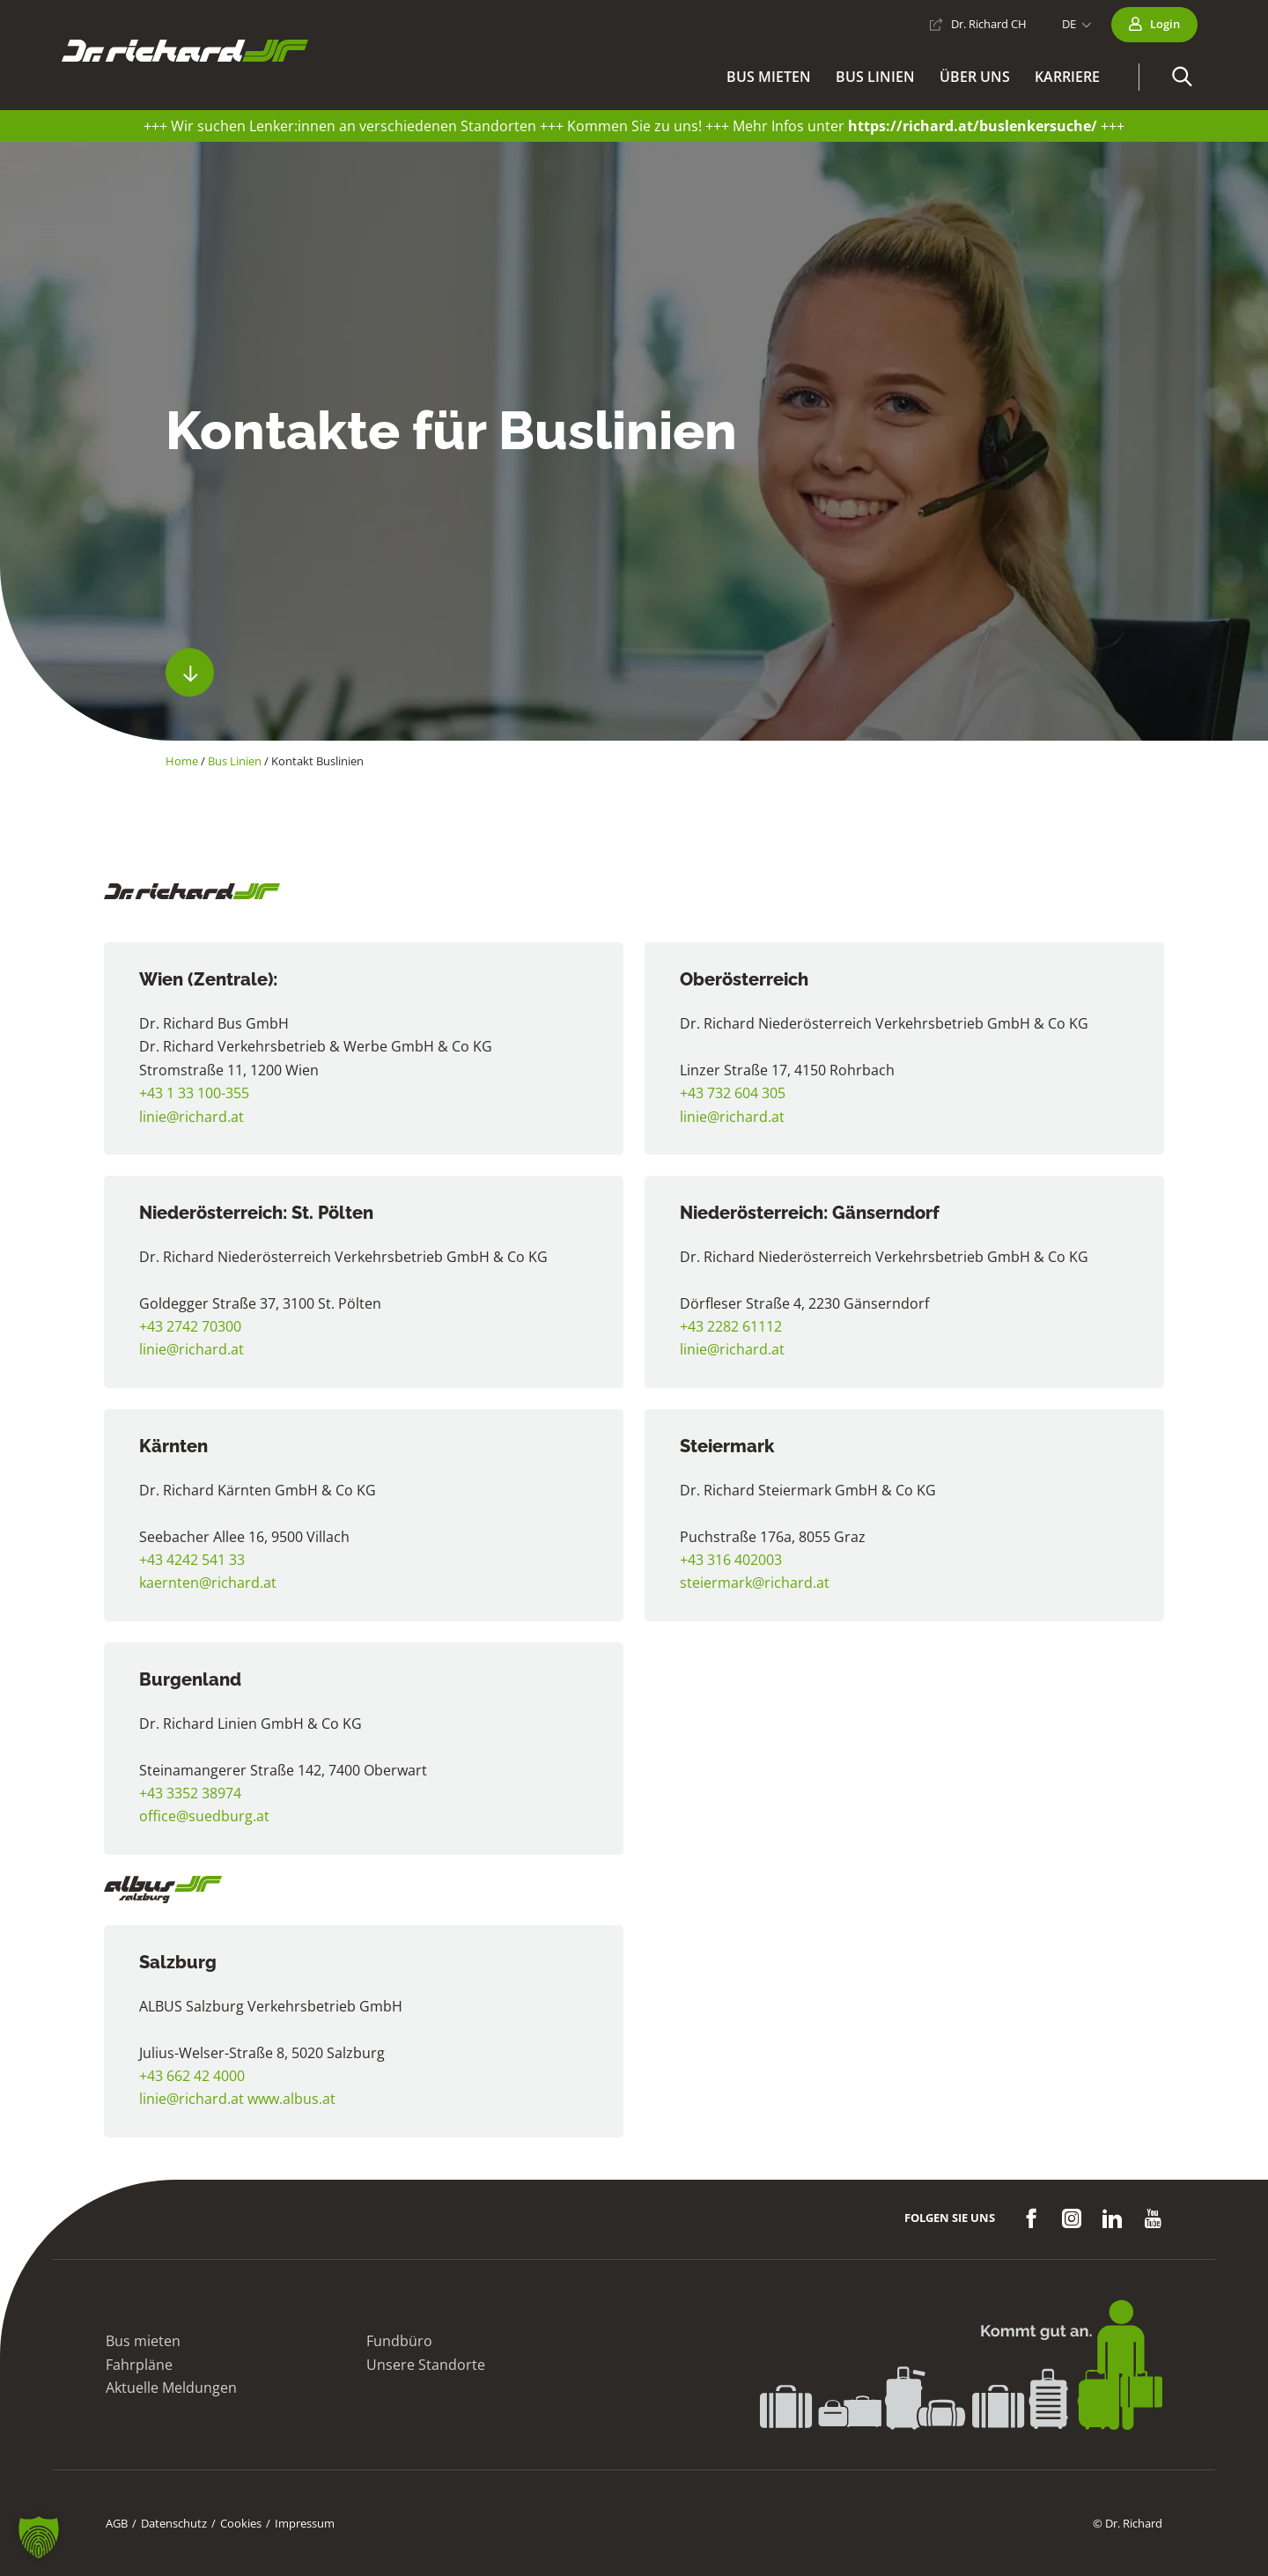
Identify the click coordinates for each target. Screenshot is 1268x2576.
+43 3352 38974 (190, 1793)
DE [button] (1069, 24)
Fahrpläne (139, 2364)
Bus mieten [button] (768, 76)
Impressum (305, 2523)
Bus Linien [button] (875, 76)
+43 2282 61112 (731, 1326)
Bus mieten (143, 2341)
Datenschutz (174, 2523)
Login (1165, 24)
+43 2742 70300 (190, 1326)
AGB (117, 2523)
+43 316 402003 (731, 1559)
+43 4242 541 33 (192, 1559)
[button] (1181, 77)
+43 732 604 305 (732, 1093)
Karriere (1067, 76)
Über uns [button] (975, 76)
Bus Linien (235, 761)
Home (182, 761)
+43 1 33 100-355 (194, 1093)
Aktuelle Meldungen (171, 2387)
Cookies (241, 2523)
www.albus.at (291, 2098)
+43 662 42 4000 (192, 2075)
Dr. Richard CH (989, 24)
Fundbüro (399, 2341)
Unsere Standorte (425, 2364)
